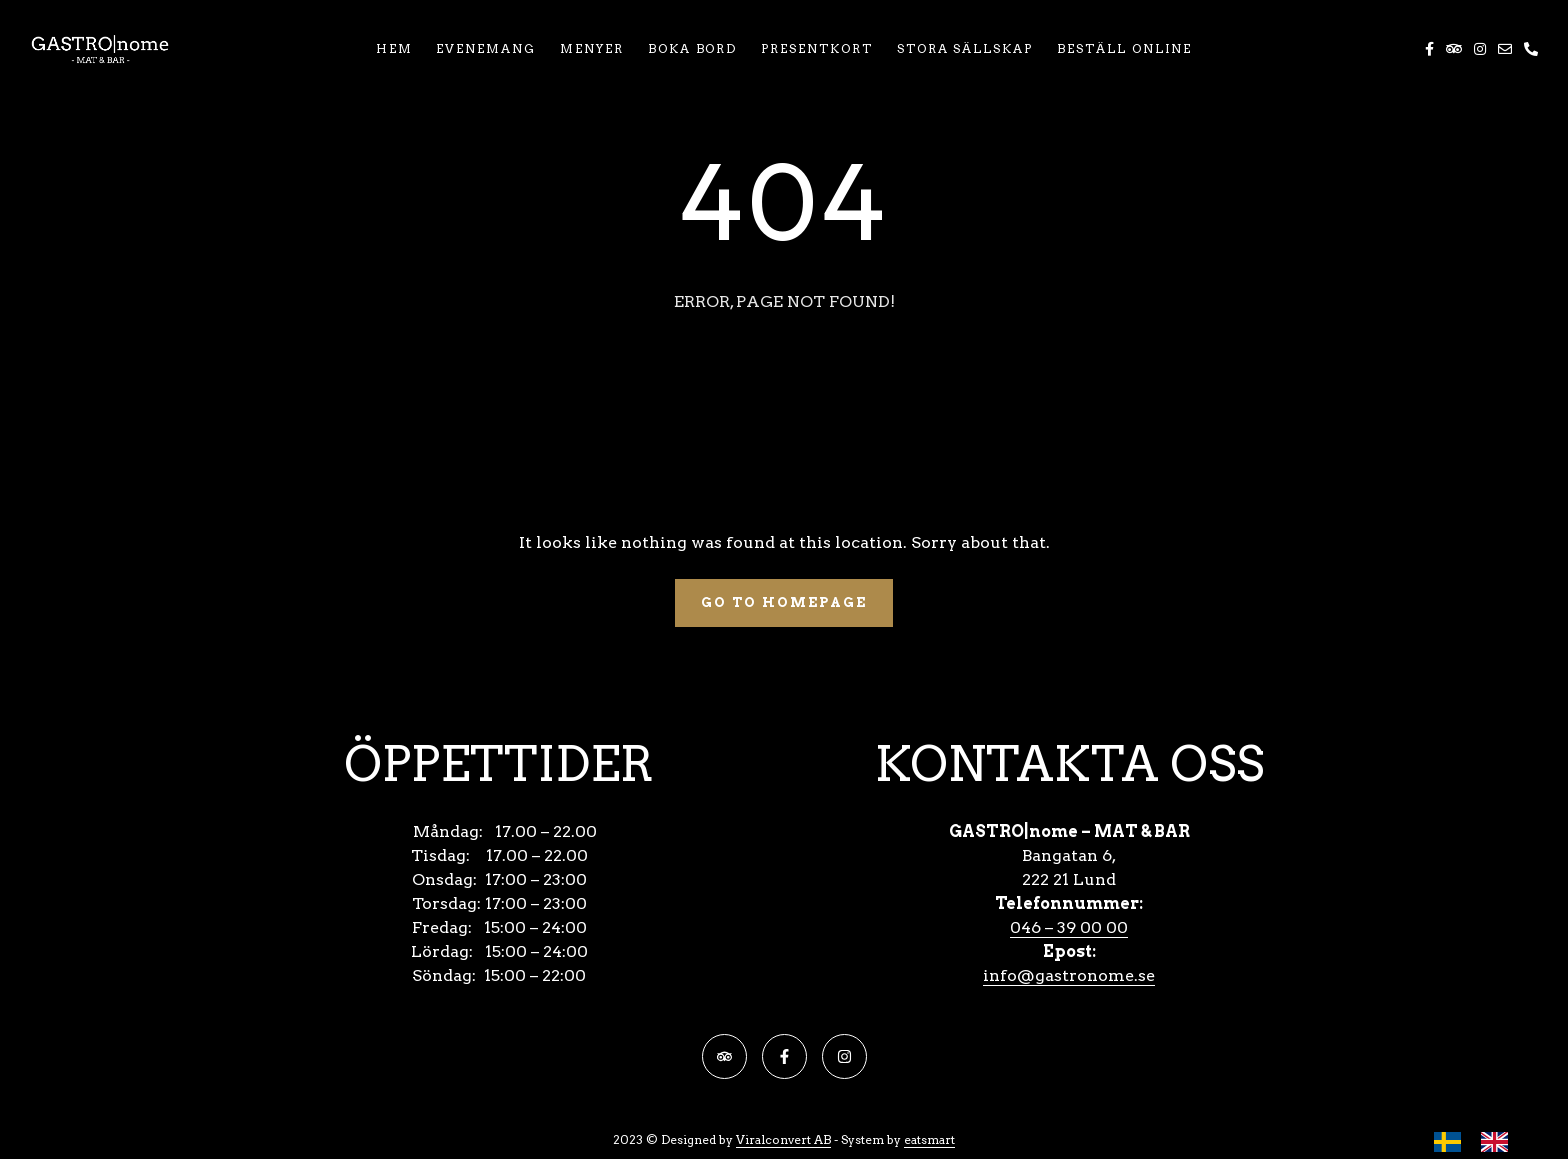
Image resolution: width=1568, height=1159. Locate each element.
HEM (394, 48)
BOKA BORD (693, 48)
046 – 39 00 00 (1069, 927)
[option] (1499, 1142)
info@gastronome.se (1069, 975)
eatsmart (929, 1139)
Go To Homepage (783, 602)
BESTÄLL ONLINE (1124, 48)
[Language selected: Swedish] (1481, 1141)
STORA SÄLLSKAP (965, 48)
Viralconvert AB (783, 1139)
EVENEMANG (486, 48)
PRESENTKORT (816, 48)
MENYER (592, 48)
